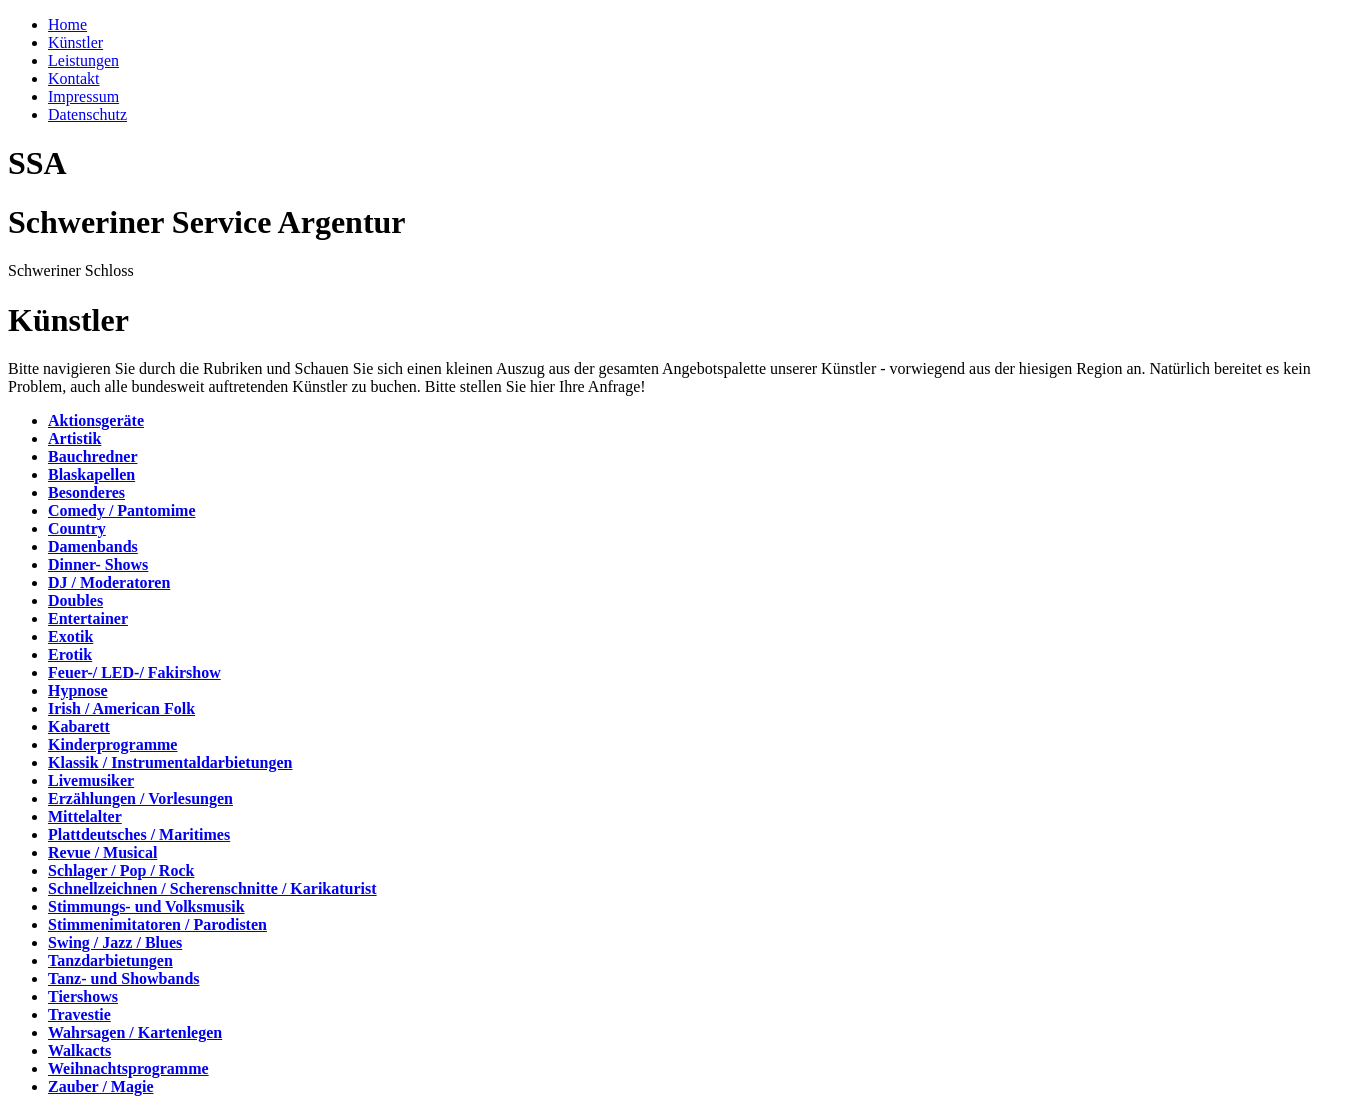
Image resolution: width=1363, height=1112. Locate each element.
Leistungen (83, 60)
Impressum (83, 96)
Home (67, 24)
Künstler (75, 42)
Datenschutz (87, 114)
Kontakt (74, 78)
